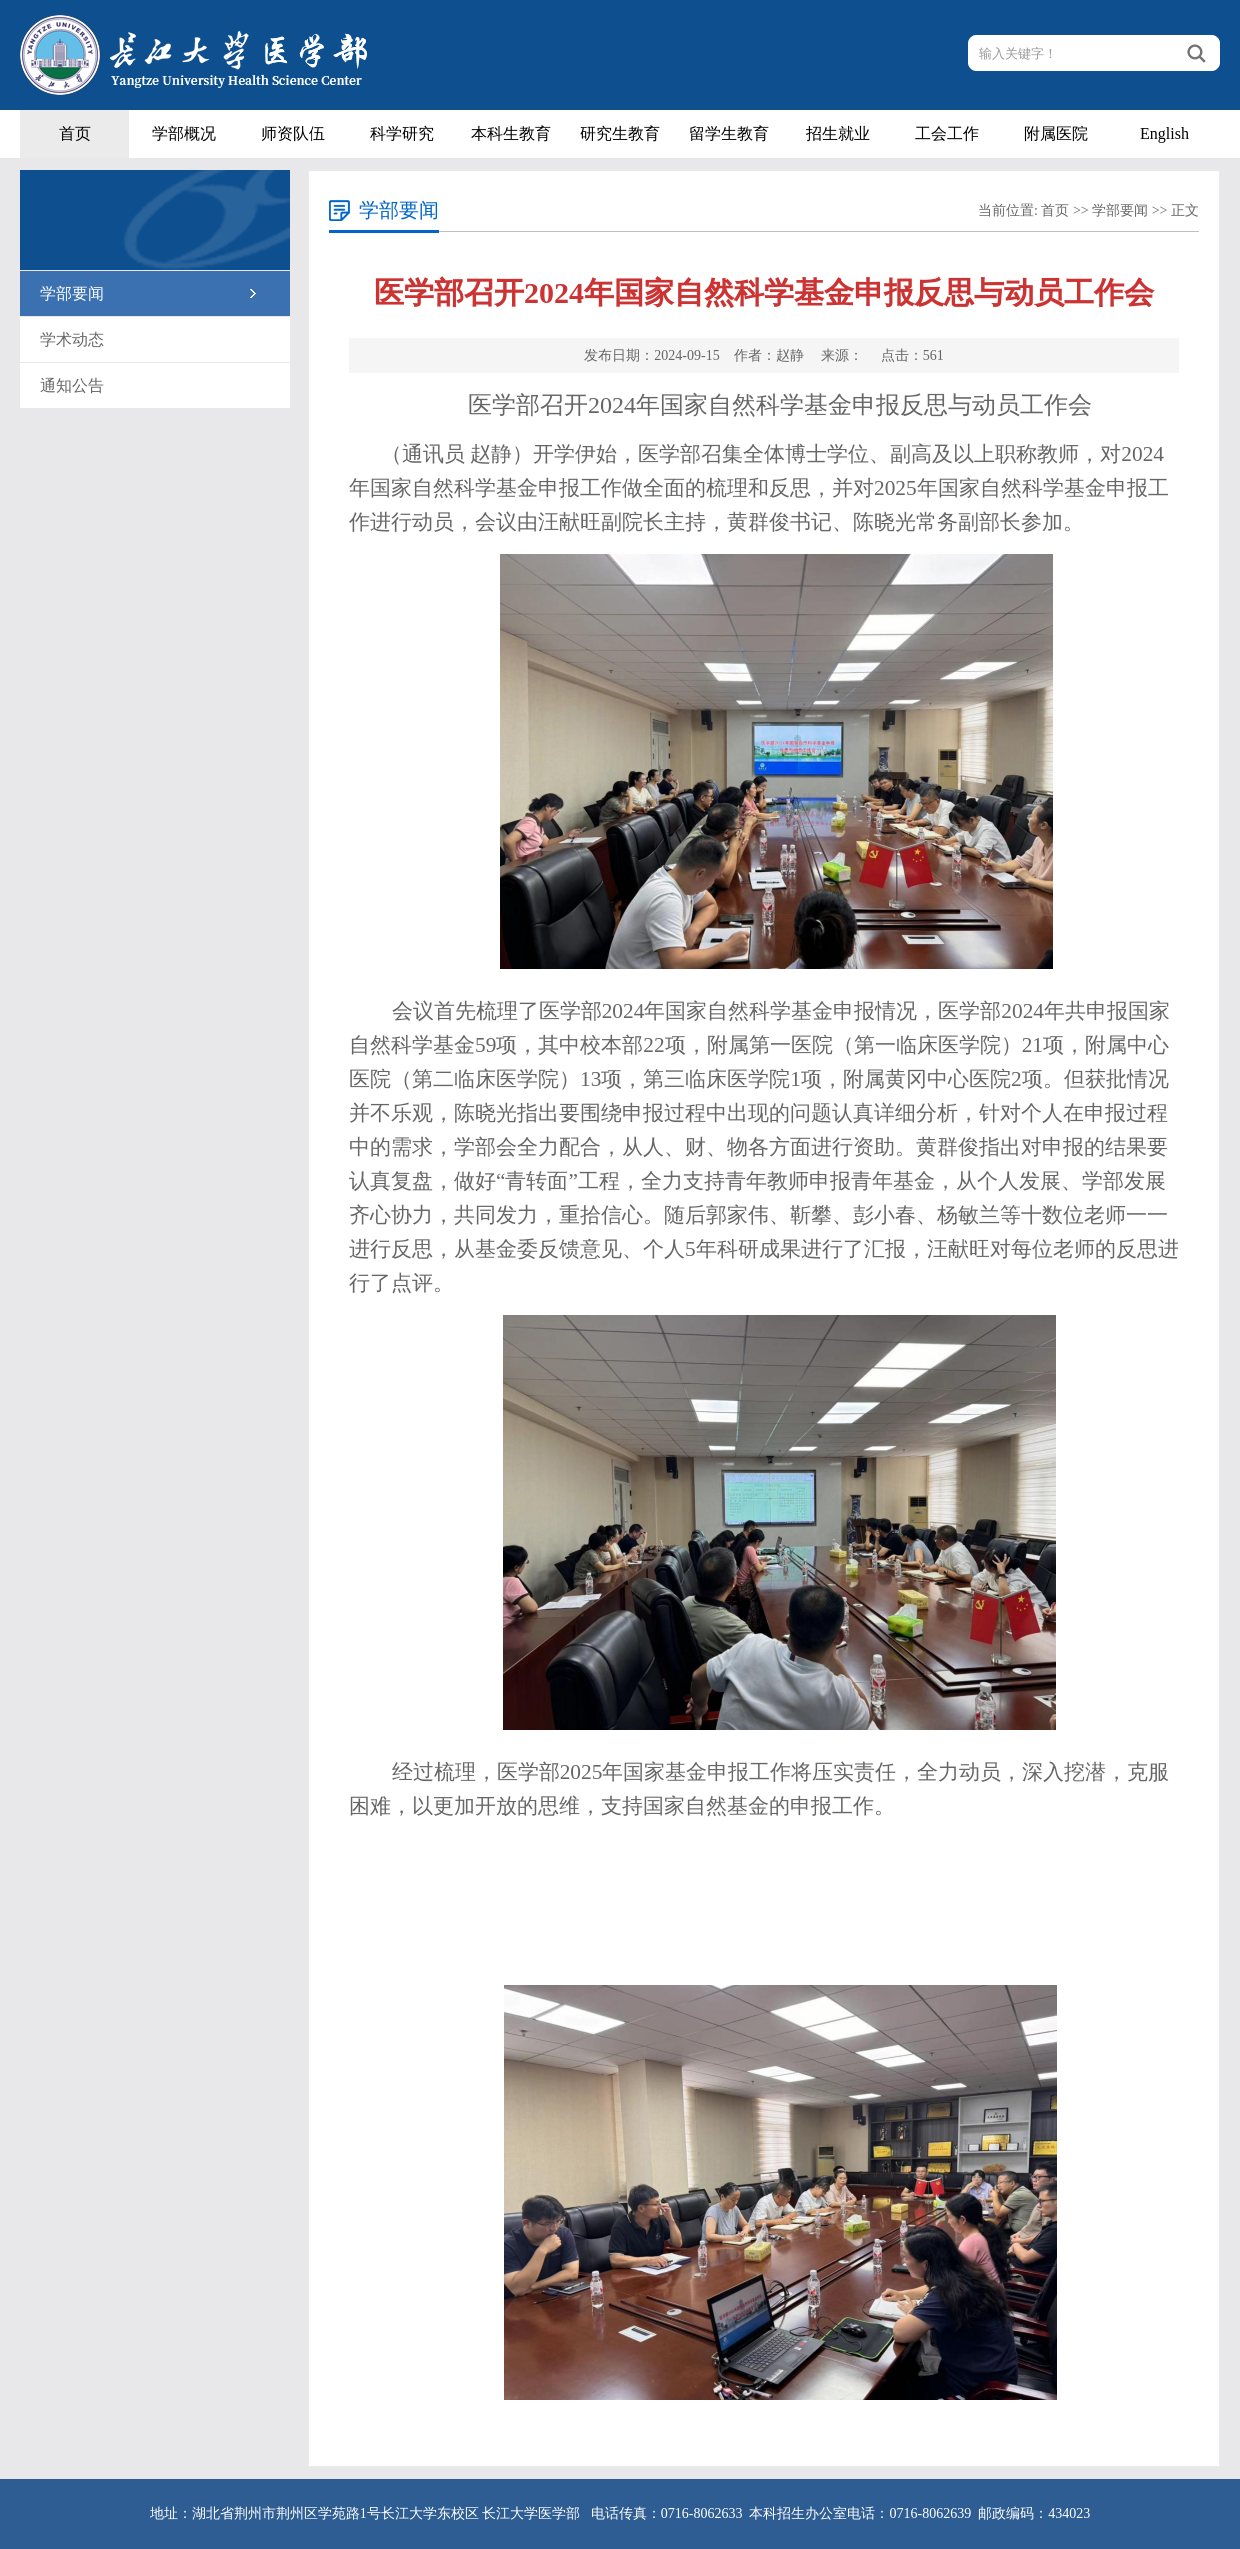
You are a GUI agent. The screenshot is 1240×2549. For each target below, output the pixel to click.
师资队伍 (293, 133)
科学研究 (402, 133)
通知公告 (72, 385)
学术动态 (72, 339)
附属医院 (1056, 133)
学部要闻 (72, 293)
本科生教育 (511, 133)
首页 (75, 133)
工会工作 (947, 133)
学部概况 (184, 133)
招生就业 (838, 133)
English (1164, 133)
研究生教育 (620, 133)
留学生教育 (729, 133)
